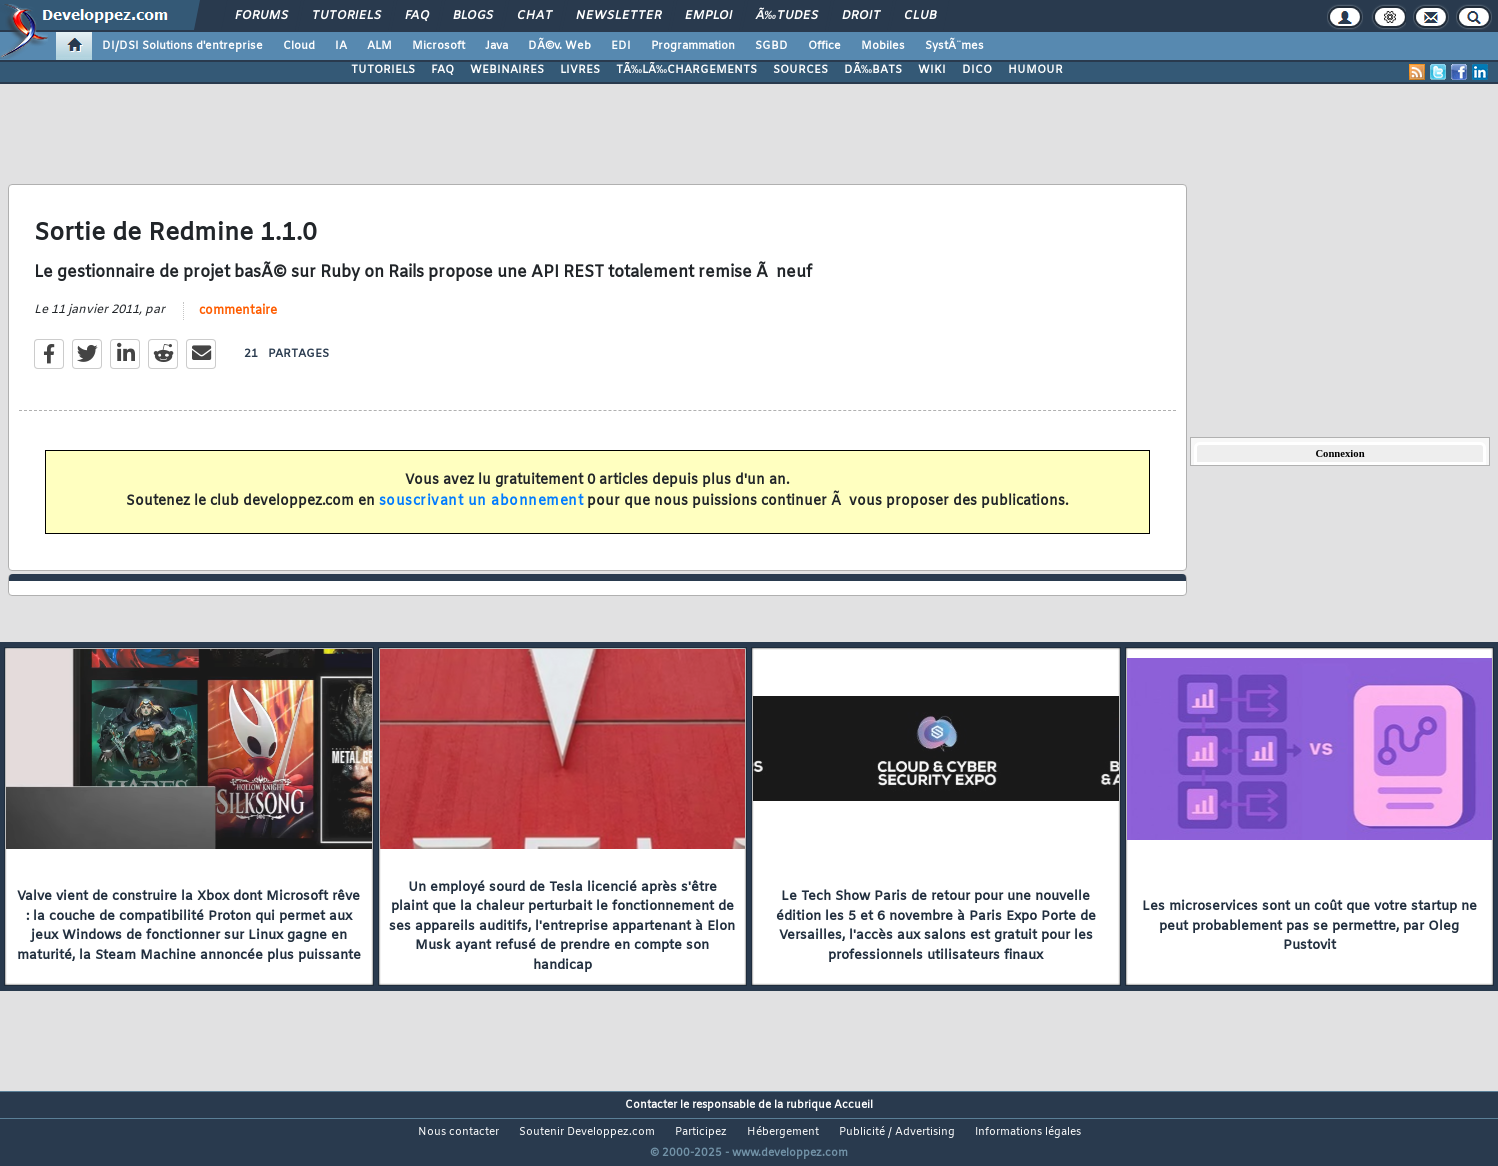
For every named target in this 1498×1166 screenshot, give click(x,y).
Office (824, 46)
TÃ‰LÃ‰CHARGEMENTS (686, 70)
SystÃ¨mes (954, 46)
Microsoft (438, 46)
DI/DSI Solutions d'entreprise (182, 46)
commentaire (238, 323)
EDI (621, 46)
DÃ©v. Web (559, 46)
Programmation (693, 46)
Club (920, 16)
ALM (379, 46)
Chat (534, 16)
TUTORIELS (383, 70)
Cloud (299, 46)
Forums (261, 16)
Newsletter (618, 16)
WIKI (932, 70)
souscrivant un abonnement (481, 513)
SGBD (771, 46)
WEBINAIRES (507, 70)
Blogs (473, 16)
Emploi (708, 16)
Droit (861, 16)
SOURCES (800, 70)
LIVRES (580, 70)
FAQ (417, 16)
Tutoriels (346, 16)
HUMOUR (1035, 70)
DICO (977, 70)
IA (341, 46)
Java (496, 46)
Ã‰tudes (787, 16)
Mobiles (883, 46)
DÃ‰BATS (873, 70)
